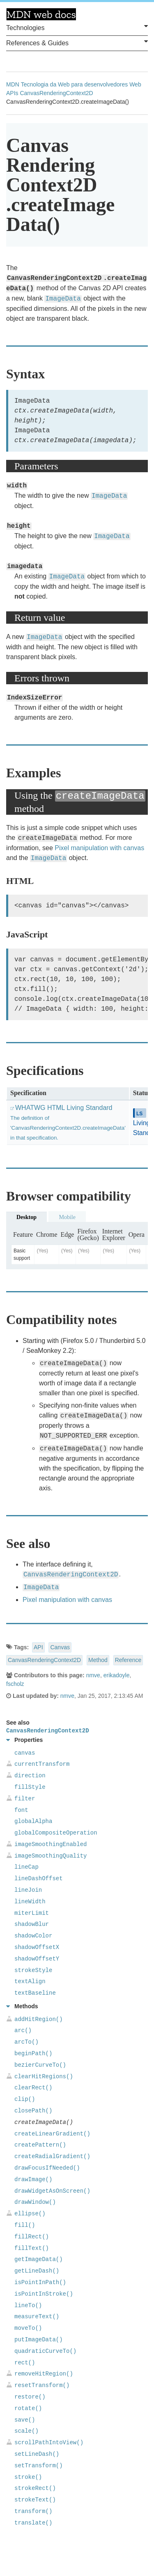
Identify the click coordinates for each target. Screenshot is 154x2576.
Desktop (26, 1217)
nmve (93, 1675)
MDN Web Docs (41, 14)
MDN (12, 84)
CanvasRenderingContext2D (56, 93)
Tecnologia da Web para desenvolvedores (74, 84)
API (38, 1647)
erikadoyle (116, 1675)
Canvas (59, 1647)
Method (98, 1660)
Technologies (77, 27)
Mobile (67, 1217)
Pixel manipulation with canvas (99, 847)
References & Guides (77, 42)
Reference (128, 1660)
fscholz (15, 1684)
